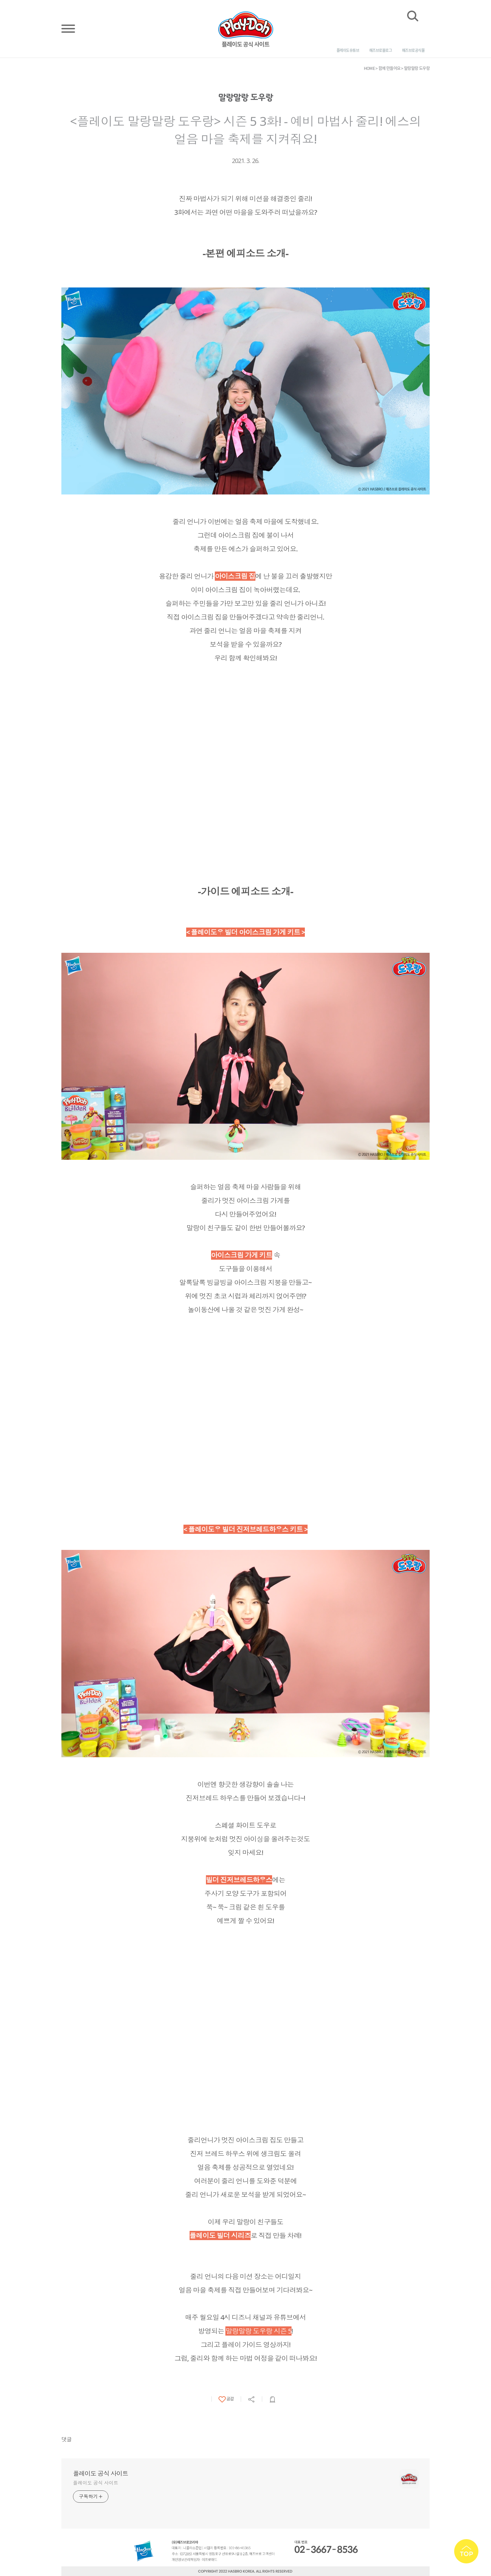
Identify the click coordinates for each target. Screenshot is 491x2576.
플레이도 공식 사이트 (100, 2473)
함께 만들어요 (389, 68)
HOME (369, 68)
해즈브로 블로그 (380, 50)
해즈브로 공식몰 (413, 50)
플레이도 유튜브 (348, 50)
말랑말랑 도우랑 (417, 68)
